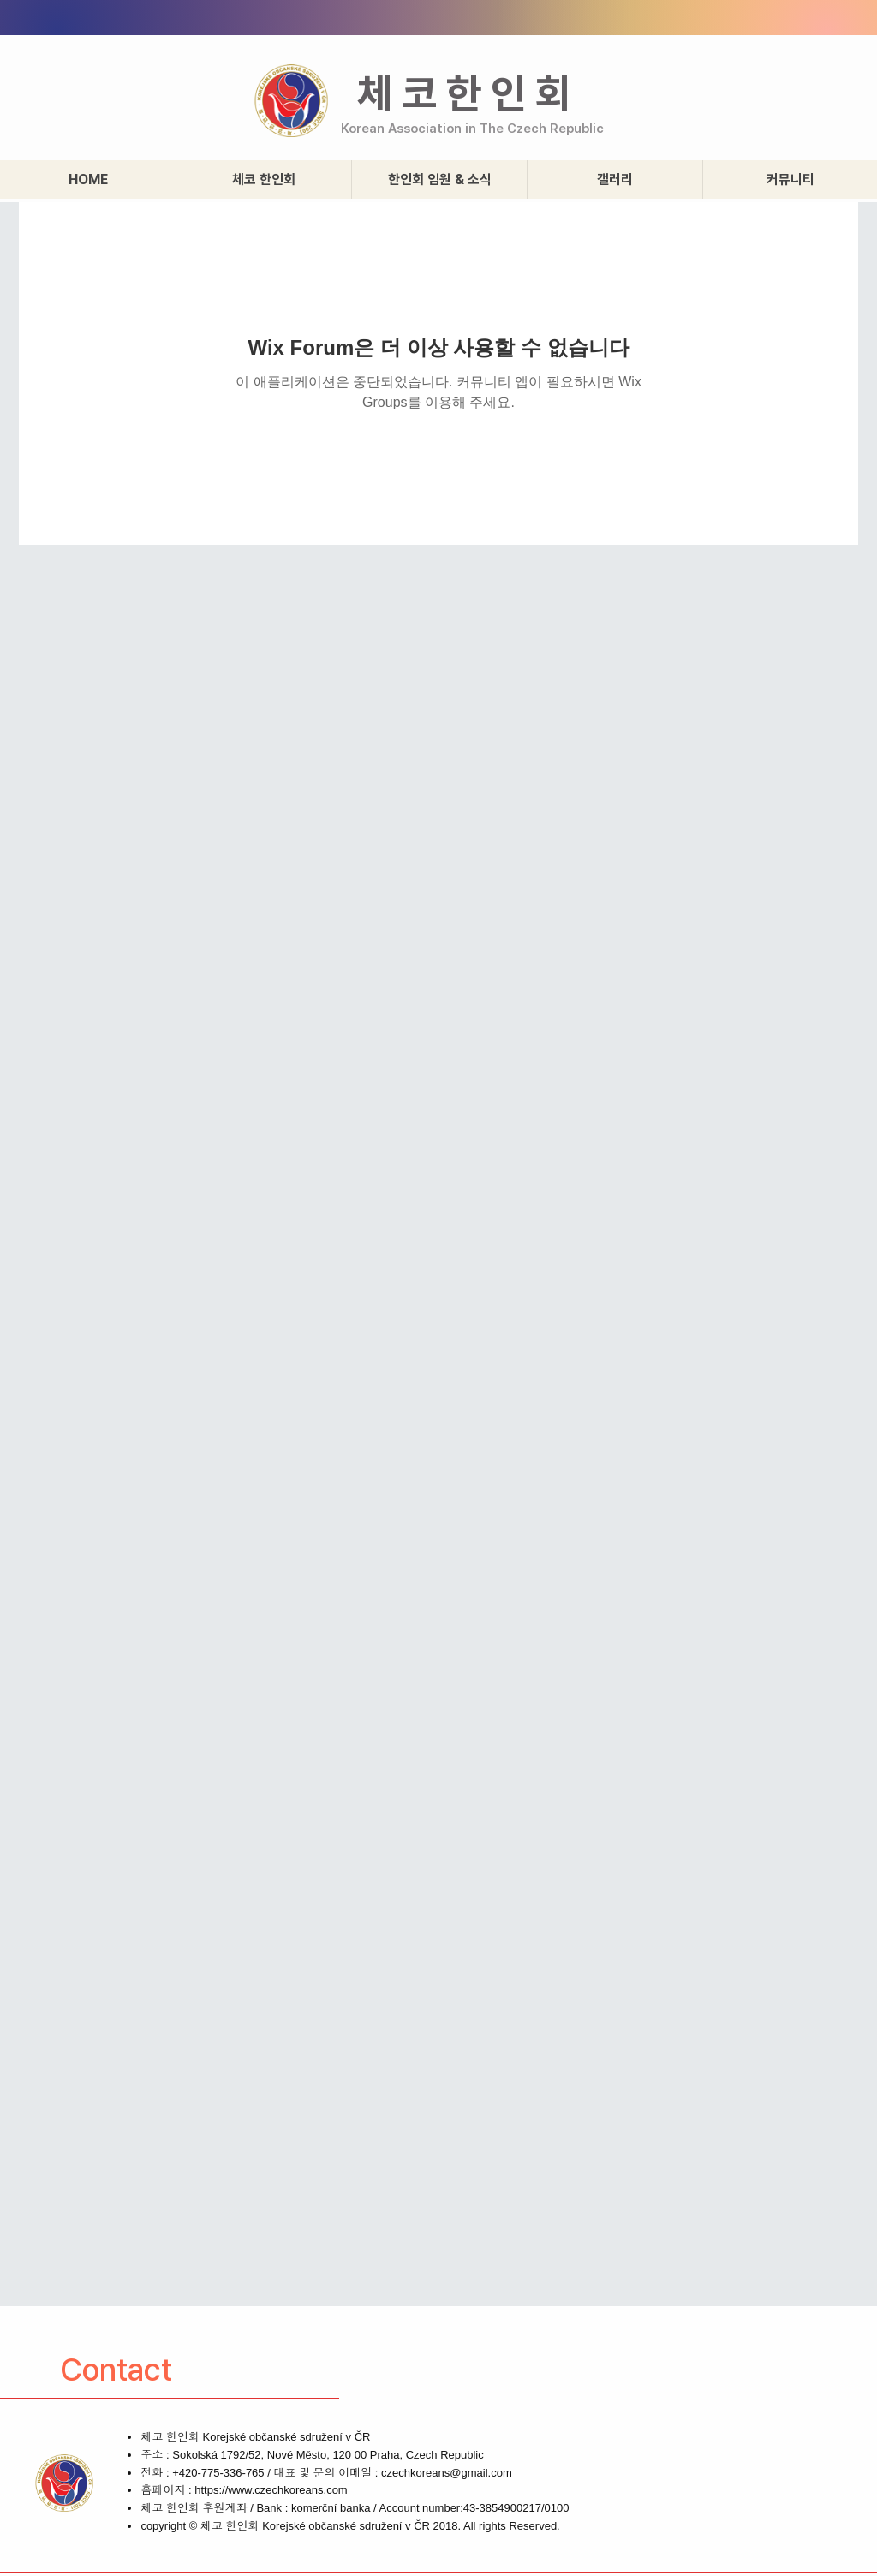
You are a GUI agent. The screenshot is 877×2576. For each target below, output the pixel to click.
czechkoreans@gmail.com (446, 2472)
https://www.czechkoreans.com (270, 2489)
